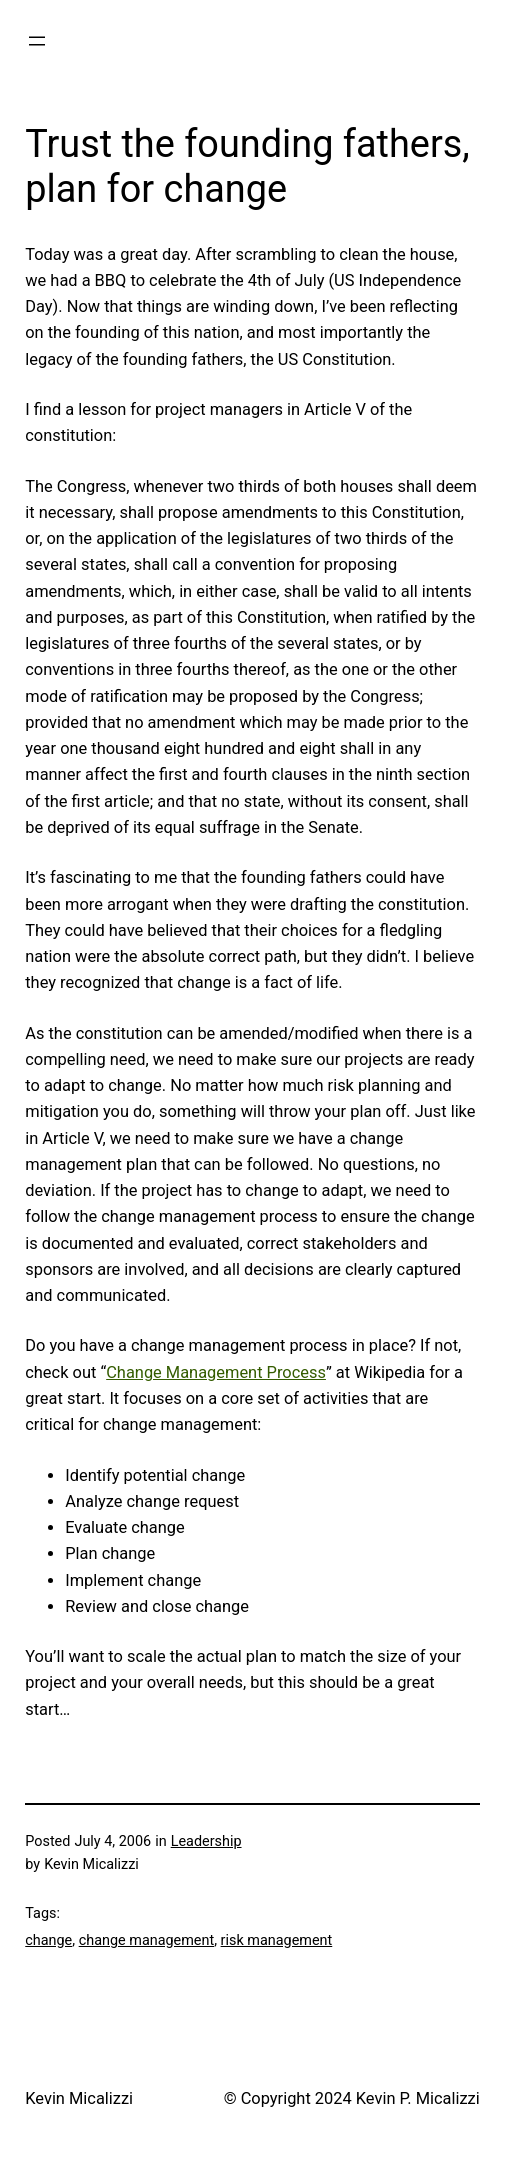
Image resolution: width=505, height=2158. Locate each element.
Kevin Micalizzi (79, 2098)
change (48, 1940)
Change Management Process (216, 1372)
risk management (277, 1940)
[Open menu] (37, 41)
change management (147, 1940)
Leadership (206, 1841)
